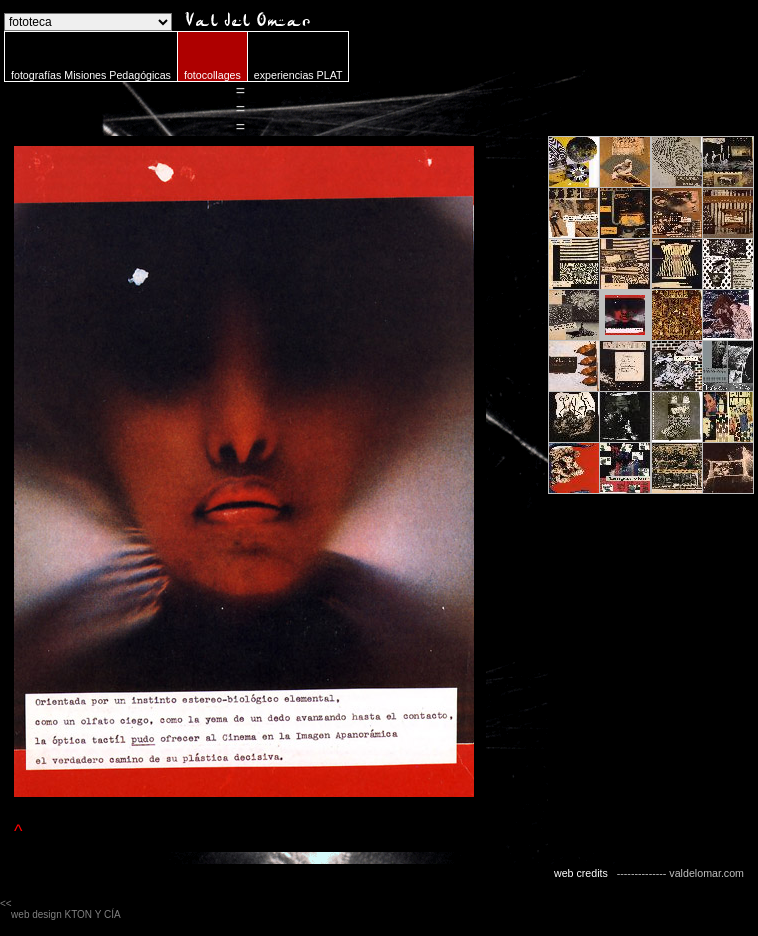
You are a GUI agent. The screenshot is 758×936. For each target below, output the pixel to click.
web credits (581, 873)
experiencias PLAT (298, 75)
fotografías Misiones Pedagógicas (91, 75)
